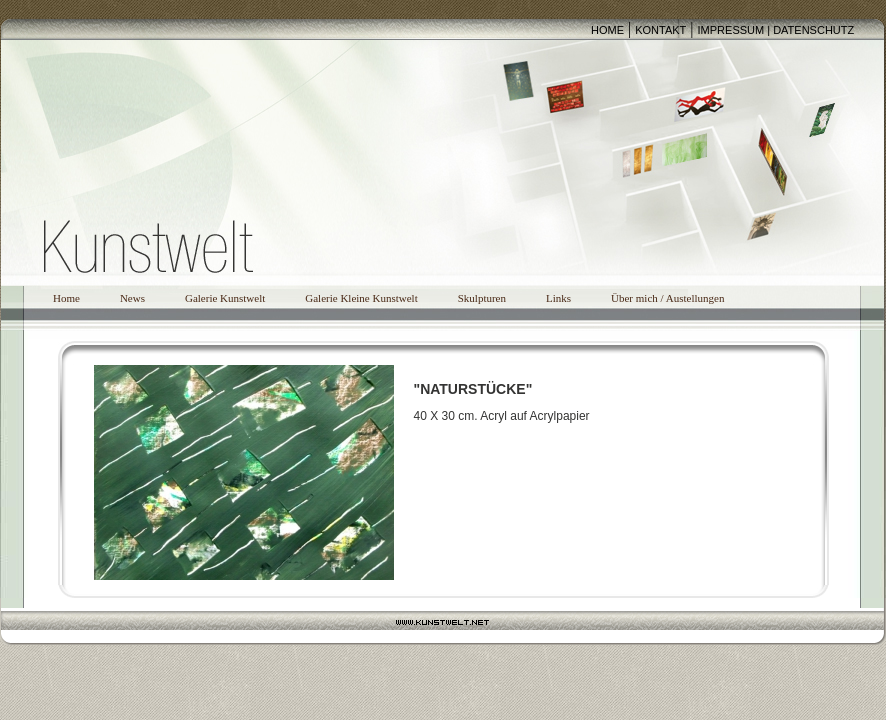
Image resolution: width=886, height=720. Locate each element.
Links (558, 298)
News (132, 298)
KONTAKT (660, 30)
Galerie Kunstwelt (225, 298)
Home (66, 298)
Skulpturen (482, 298)
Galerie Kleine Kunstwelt (361, 298)
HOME (607, 30)
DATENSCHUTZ (813, 30)
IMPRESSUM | (736, 30)
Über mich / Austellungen (667, 298)
